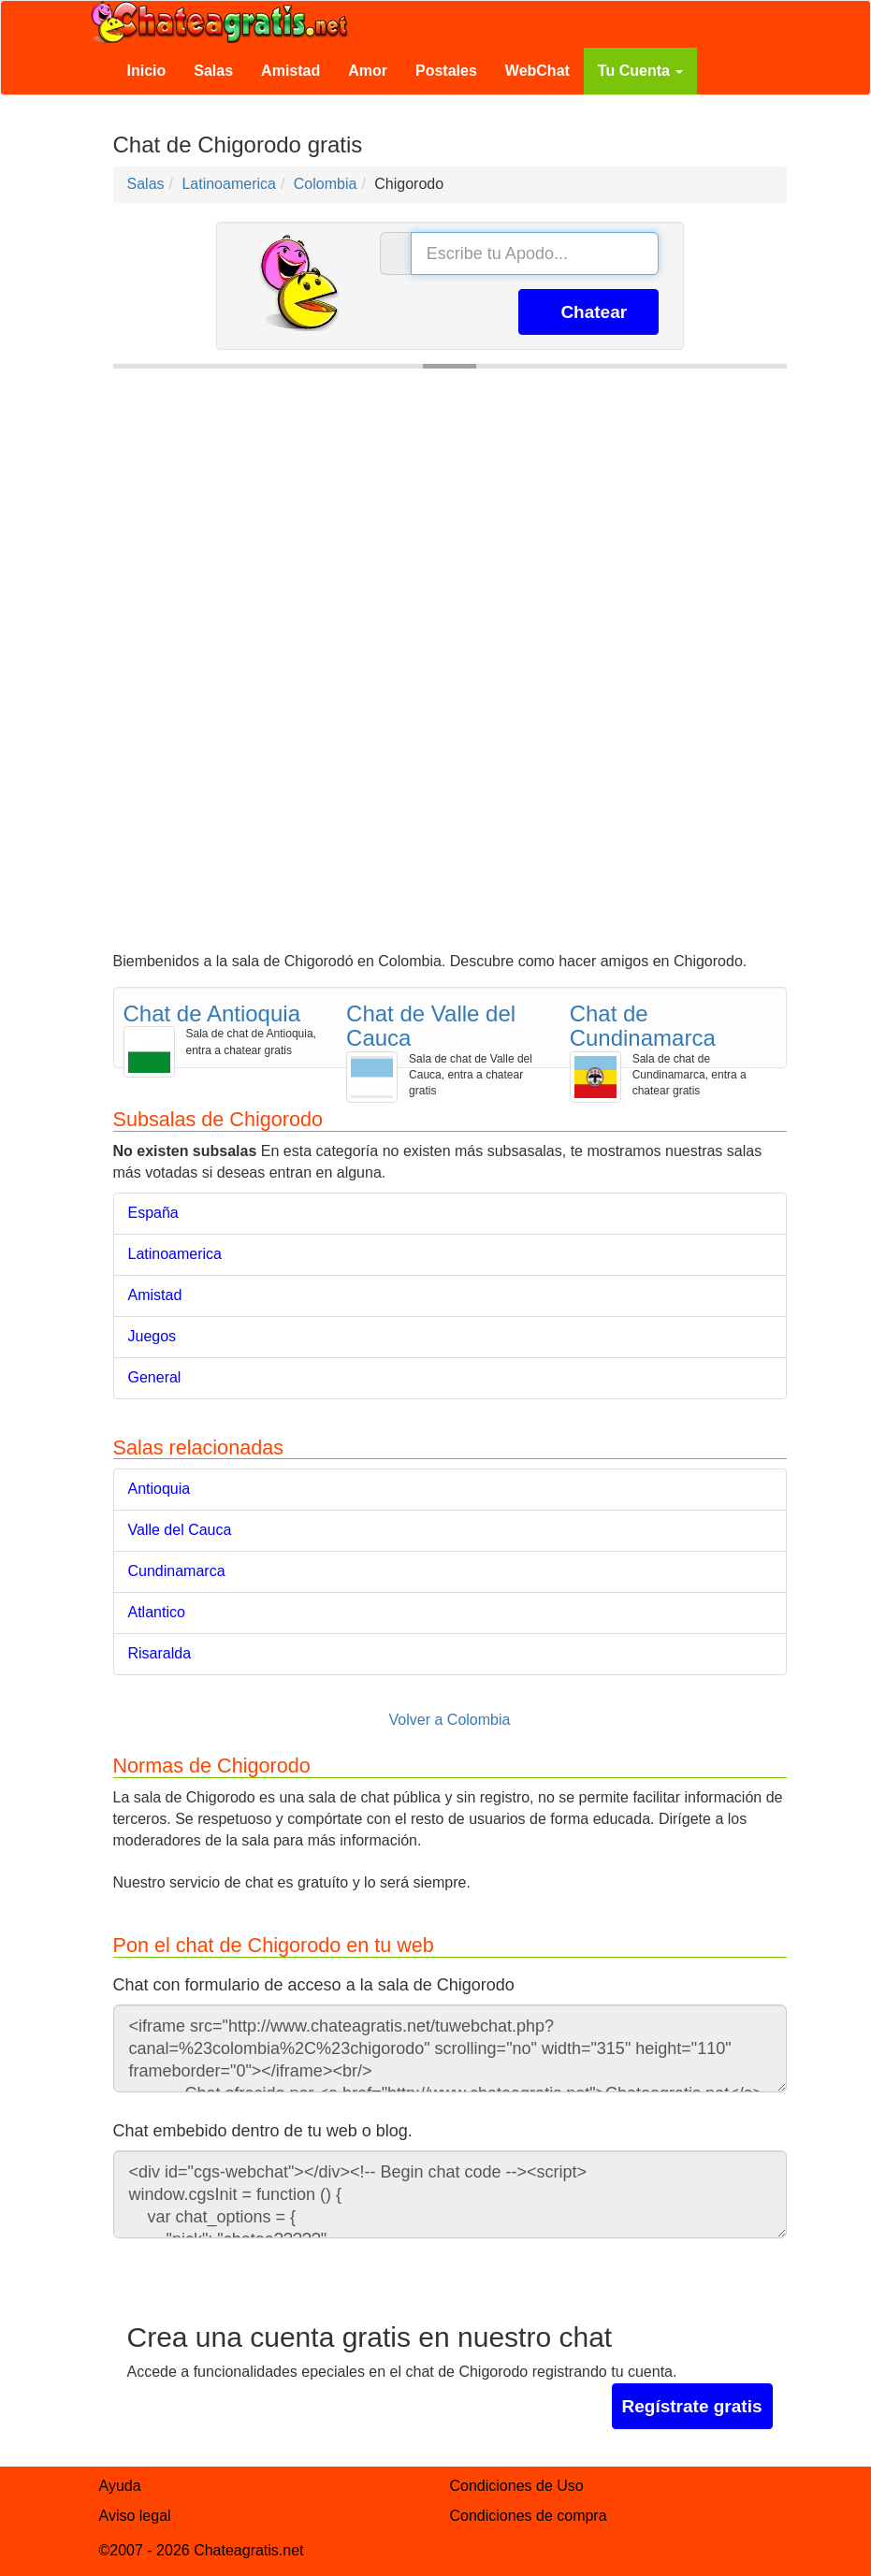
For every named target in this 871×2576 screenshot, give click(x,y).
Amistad (290, 71)
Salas (213, 71)
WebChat (537, 71)
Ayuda (120, 2486)
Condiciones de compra (528, 2516)
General (154, 1377)
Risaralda (160, 1653)
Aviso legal (135, 2516)
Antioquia (159, 1489)
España (153, 1213)
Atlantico (156, 1612)
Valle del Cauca (180, 1530)
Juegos (152, 1336)
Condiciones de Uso (517, 2486)
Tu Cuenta (640, 71)
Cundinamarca (176, 1571)
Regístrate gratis (692, 2406)
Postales (446, 71)
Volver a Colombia (450, 1720)
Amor (367, 71)
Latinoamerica (175, 1254)
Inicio (147, 71)
